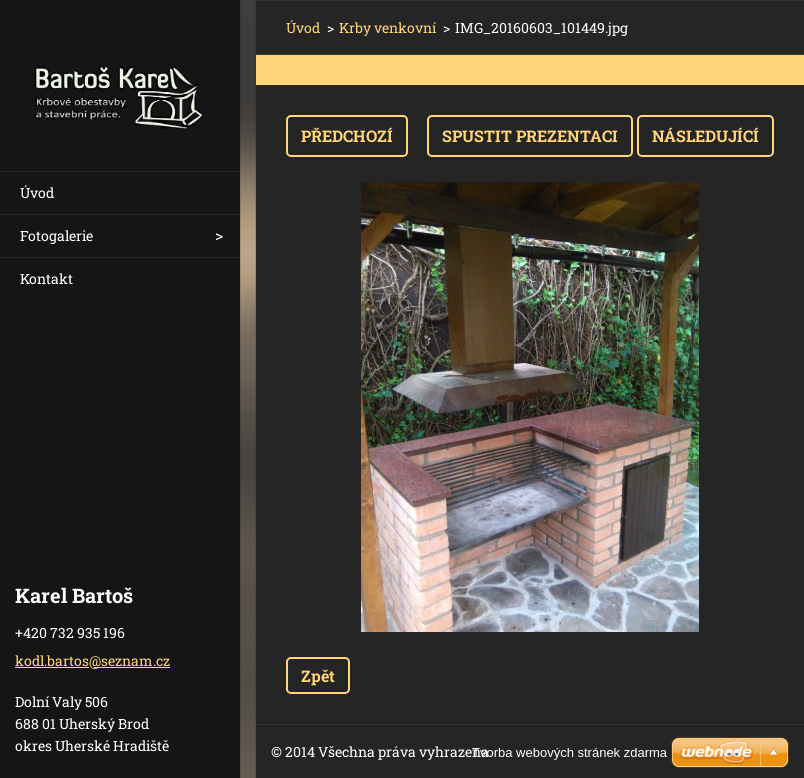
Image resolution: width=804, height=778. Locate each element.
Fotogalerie (56, 235)
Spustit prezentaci (530, 135)
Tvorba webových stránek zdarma (569, 752)
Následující (705, 135)
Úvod (37, 192)
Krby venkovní (387, 27)
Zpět (318, 675)
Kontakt (46, 278)
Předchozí (347, 135)
